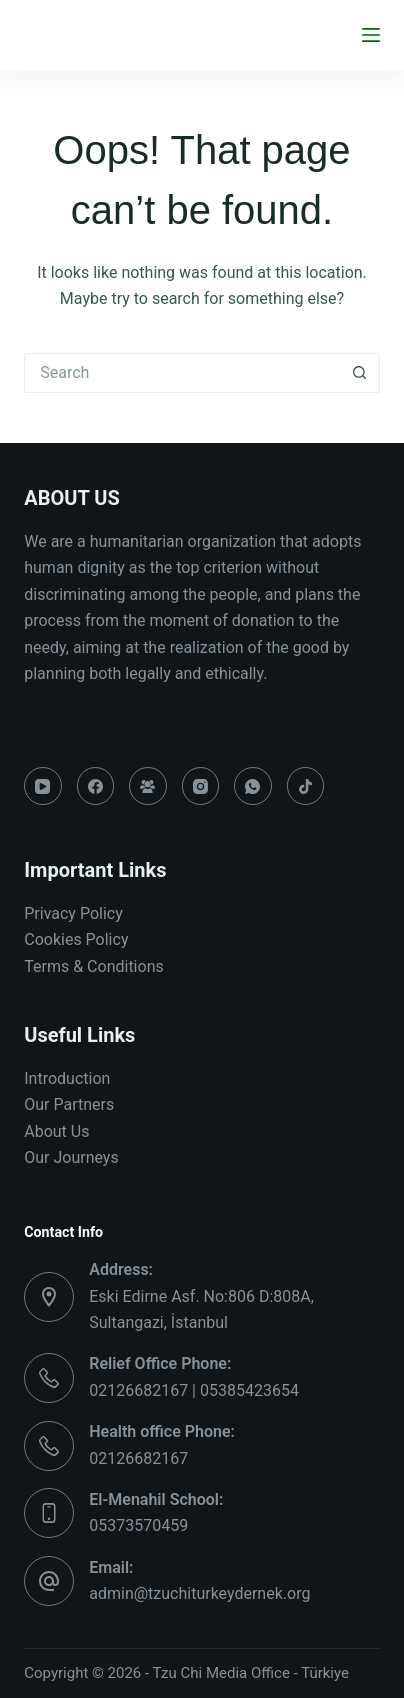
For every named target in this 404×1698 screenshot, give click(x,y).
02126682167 (138, 1458)
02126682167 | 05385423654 (194, 1390)
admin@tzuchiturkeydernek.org (199, 1593)
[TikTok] (306, 786)
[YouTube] (43, 786)
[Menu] (371, 35)
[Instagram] (201, 786)
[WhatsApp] (253, 786)
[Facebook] (96, 786)
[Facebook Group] (148, 786)
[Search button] (360, 373)
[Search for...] (182, 373)
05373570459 (138, 1525)
